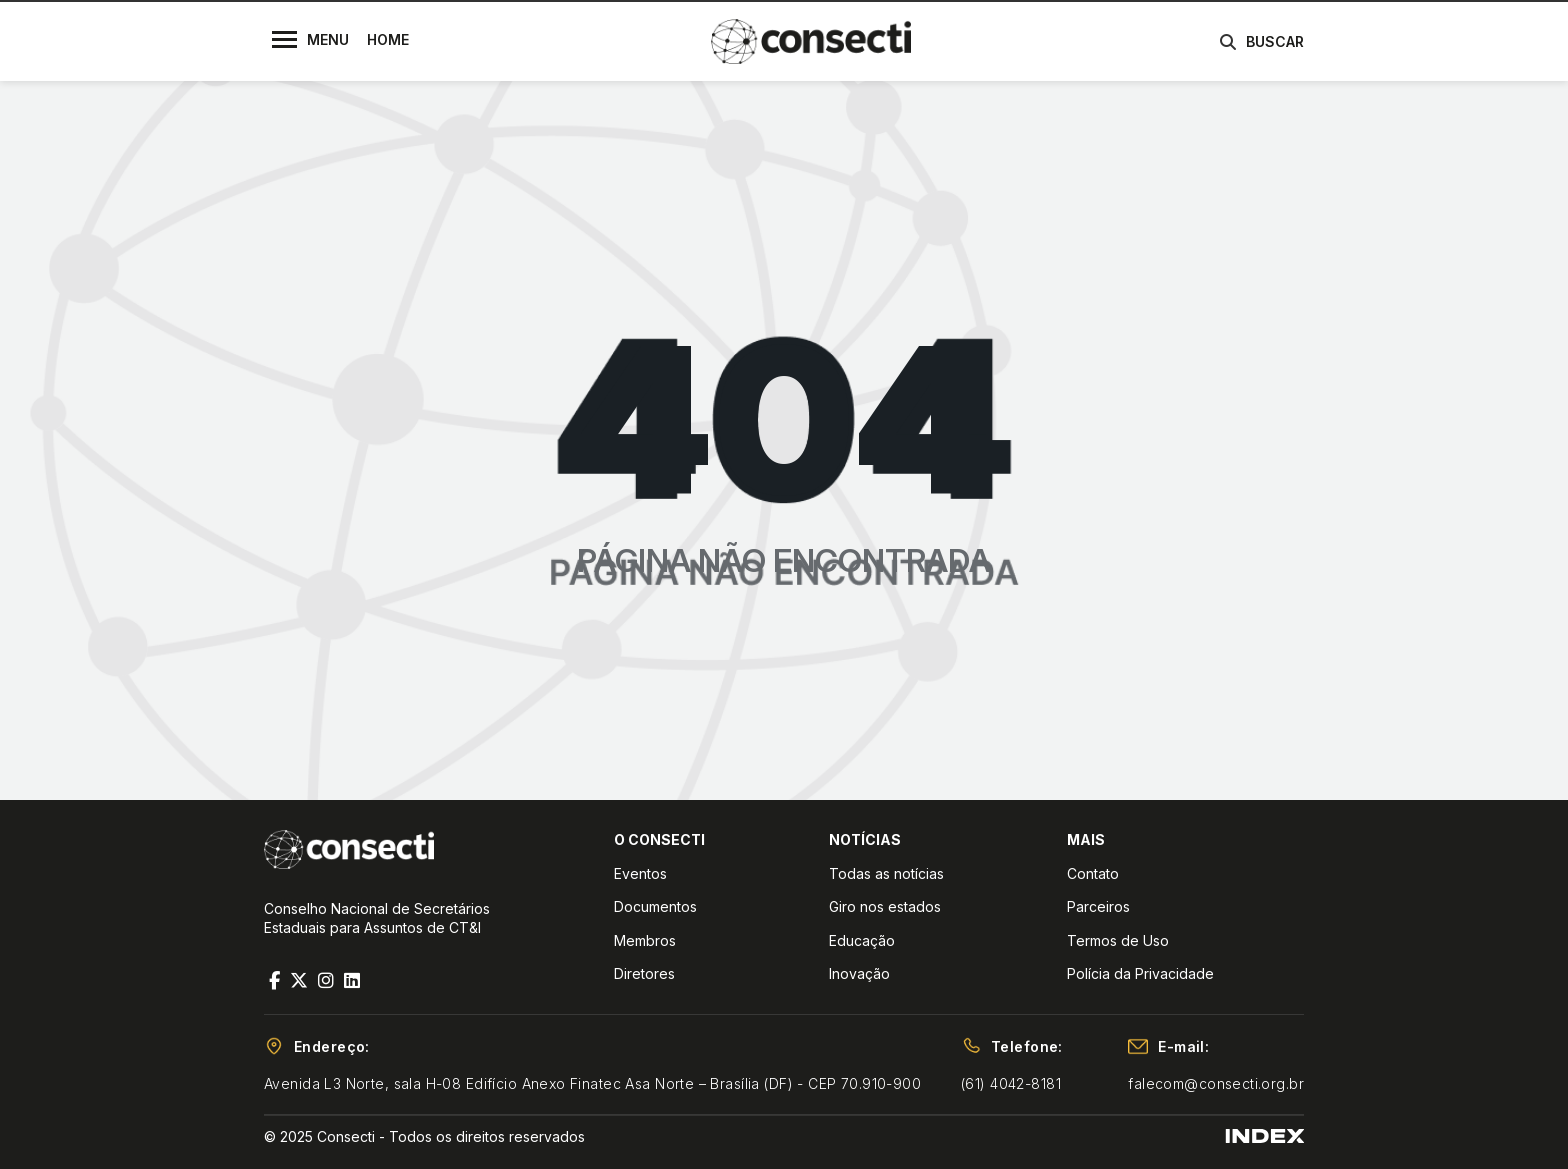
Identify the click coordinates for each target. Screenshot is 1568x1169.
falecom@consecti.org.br (1216, 1083)
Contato (1093, 873)
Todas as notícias (886, 873)
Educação (862, 940)
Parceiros (1098, 906)
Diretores (644, 973)
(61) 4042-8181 (1011, 1083)
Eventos (640, 873)
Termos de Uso (1118, 940)
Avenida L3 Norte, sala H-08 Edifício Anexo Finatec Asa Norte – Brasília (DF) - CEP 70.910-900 (592, 1083)
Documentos (655, 906)
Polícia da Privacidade (1140, 973)
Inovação (859, 973)
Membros (645, 940)
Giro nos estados (885, 906)
